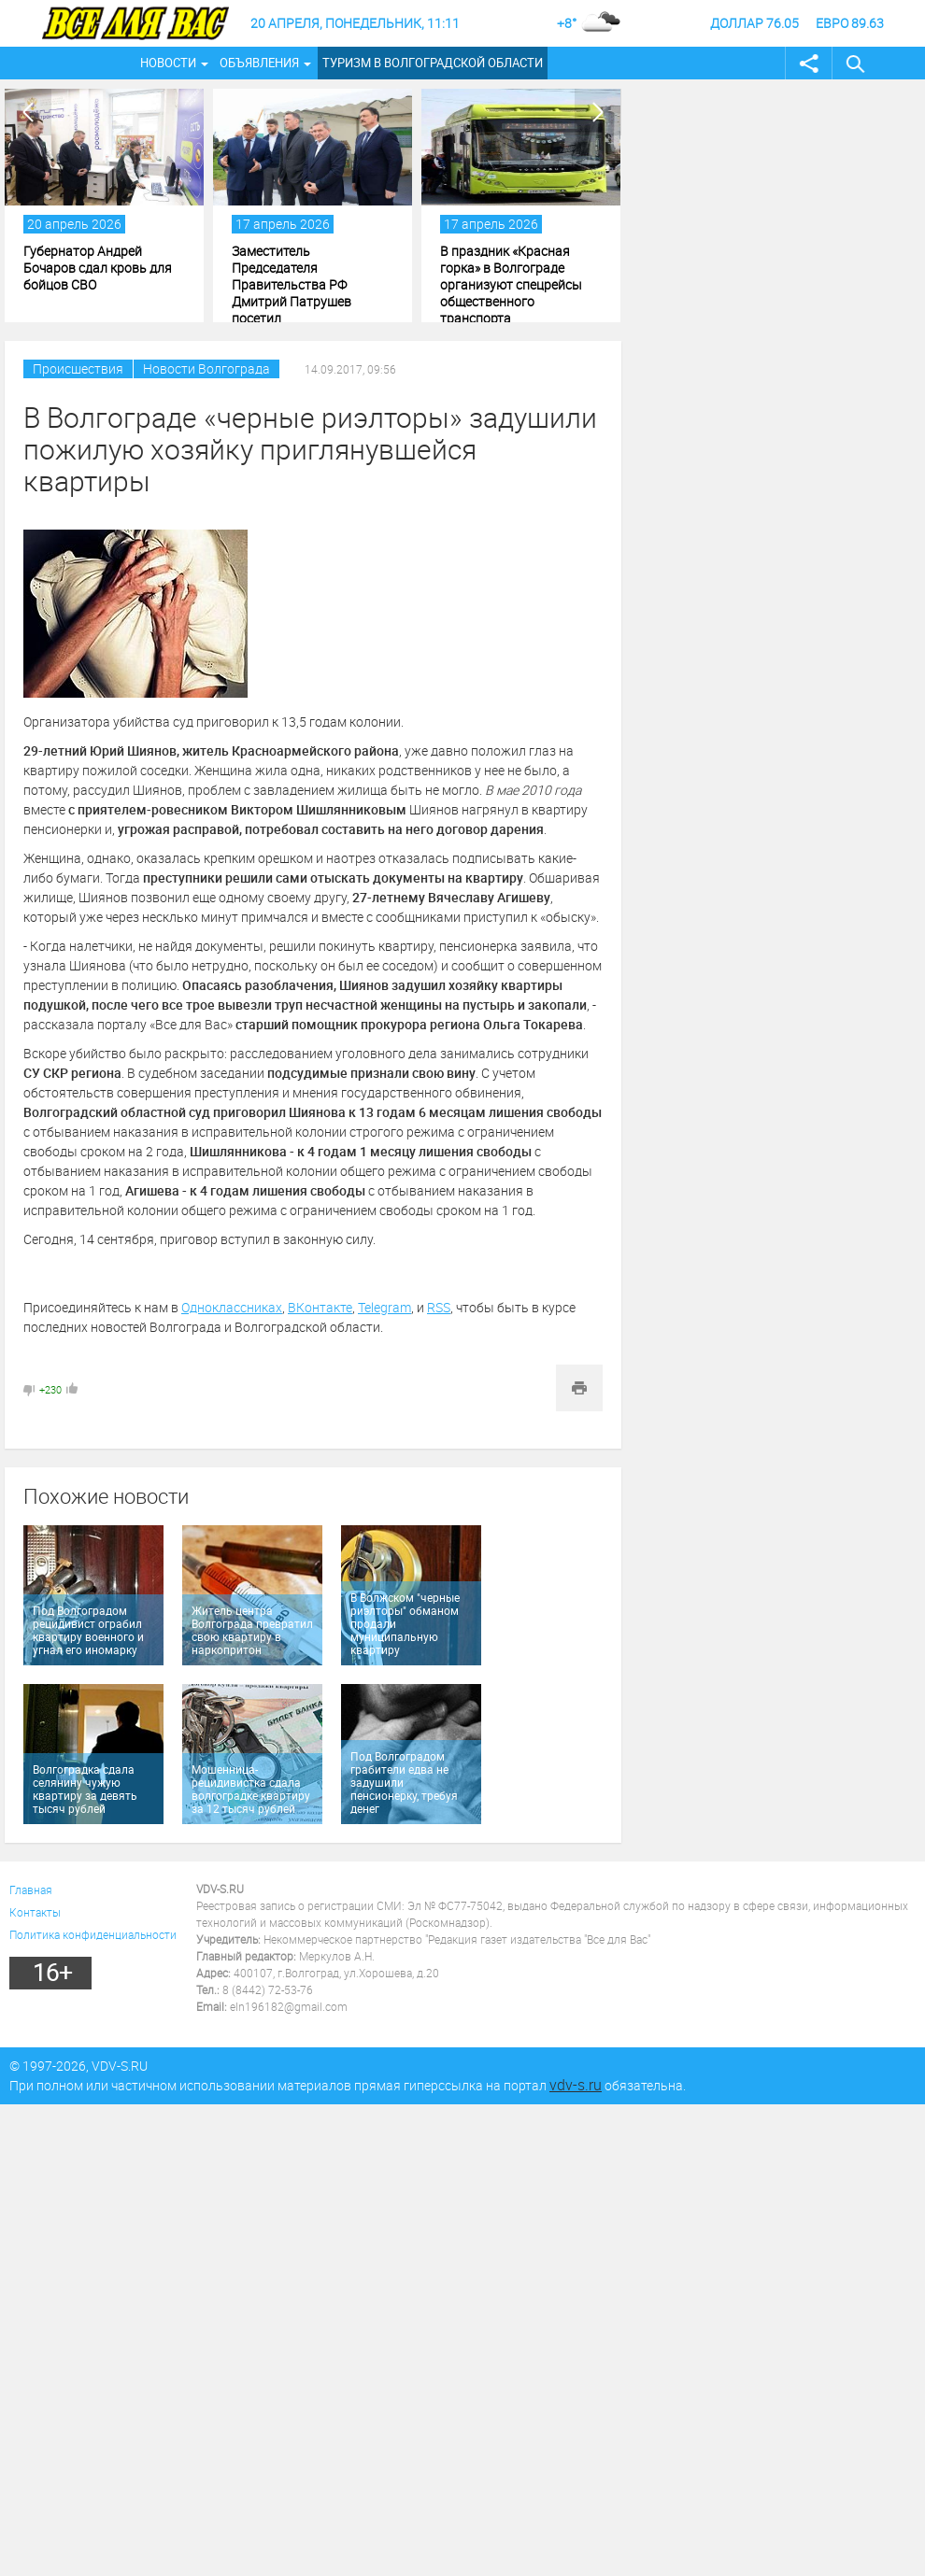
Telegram (384, 1307)
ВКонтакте (320, 1307)
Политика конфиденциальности (93, 1934)
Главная (30, 1889)
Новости (168, 62)
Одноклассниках (231, 1307)
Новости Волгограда (206, 368)
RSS (438, 1307)
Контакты (35, 1911)
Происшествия (78, 368)
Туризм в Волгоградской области (432, 62)
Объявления (259, 62)
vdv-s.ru (575, 2084)
